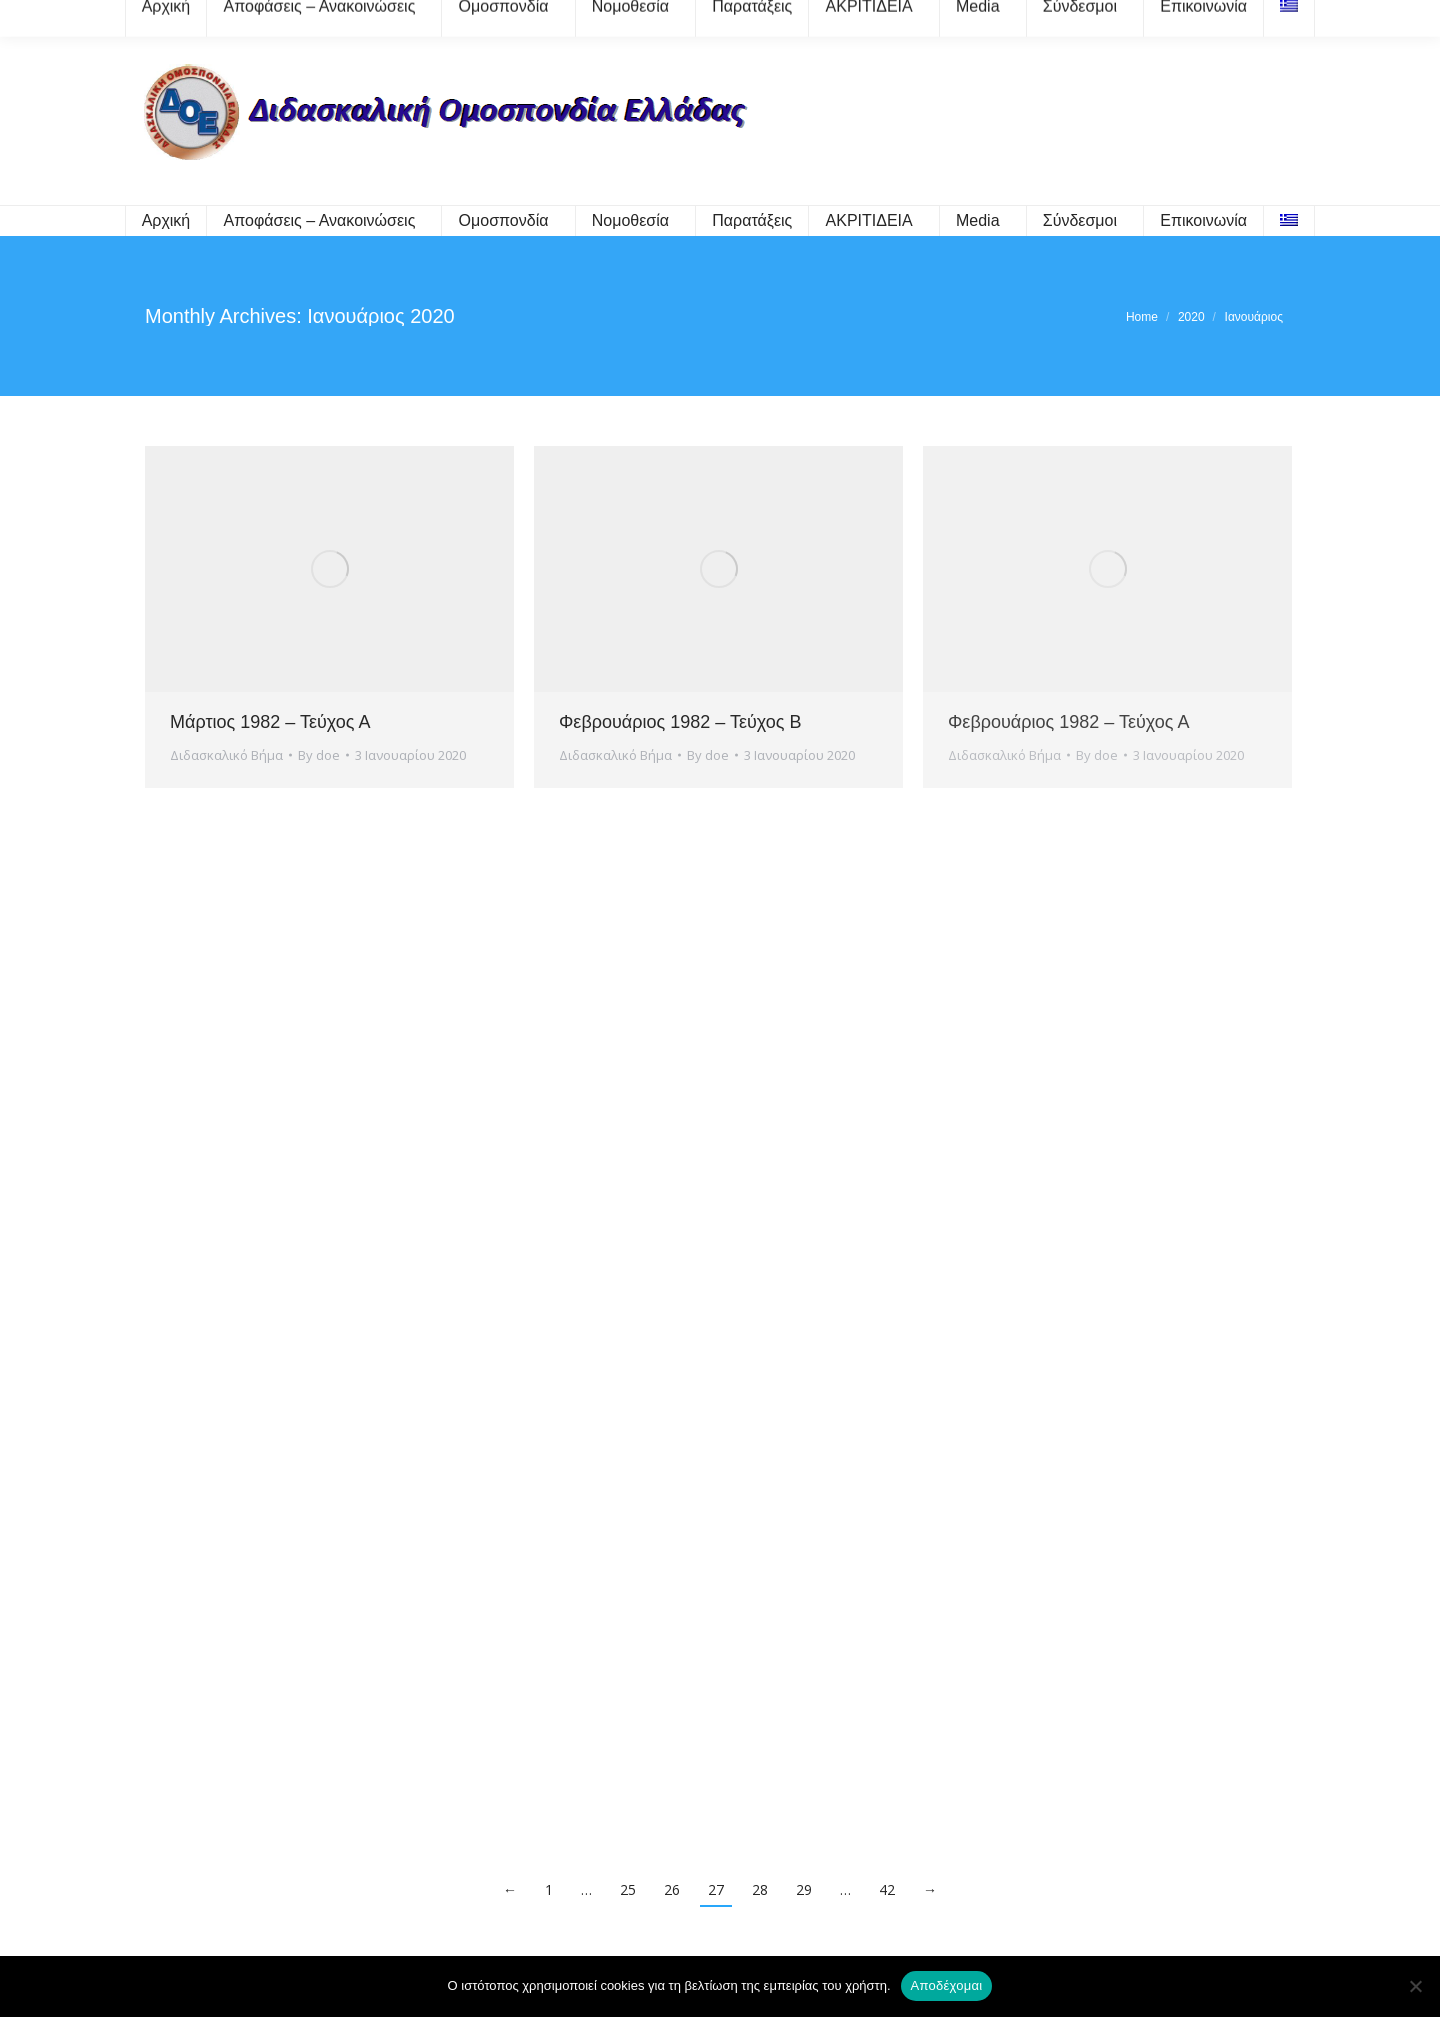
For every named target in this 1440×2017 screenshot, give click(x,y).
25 (628, 1889)
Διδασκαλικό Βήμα (226, 755)
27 (716, 1889)
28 (760, 1889)
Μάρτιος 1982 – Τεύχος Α (270, 722)
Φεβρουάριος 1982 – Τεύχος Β (680, 722)
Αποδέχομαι (947, 1985)
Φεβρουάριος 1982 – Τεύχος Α (1068, 722)
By (319, 755)
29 (804, 1889)
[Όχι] (1415, 1986)
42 (887, 1889)
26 (672, 1889)
